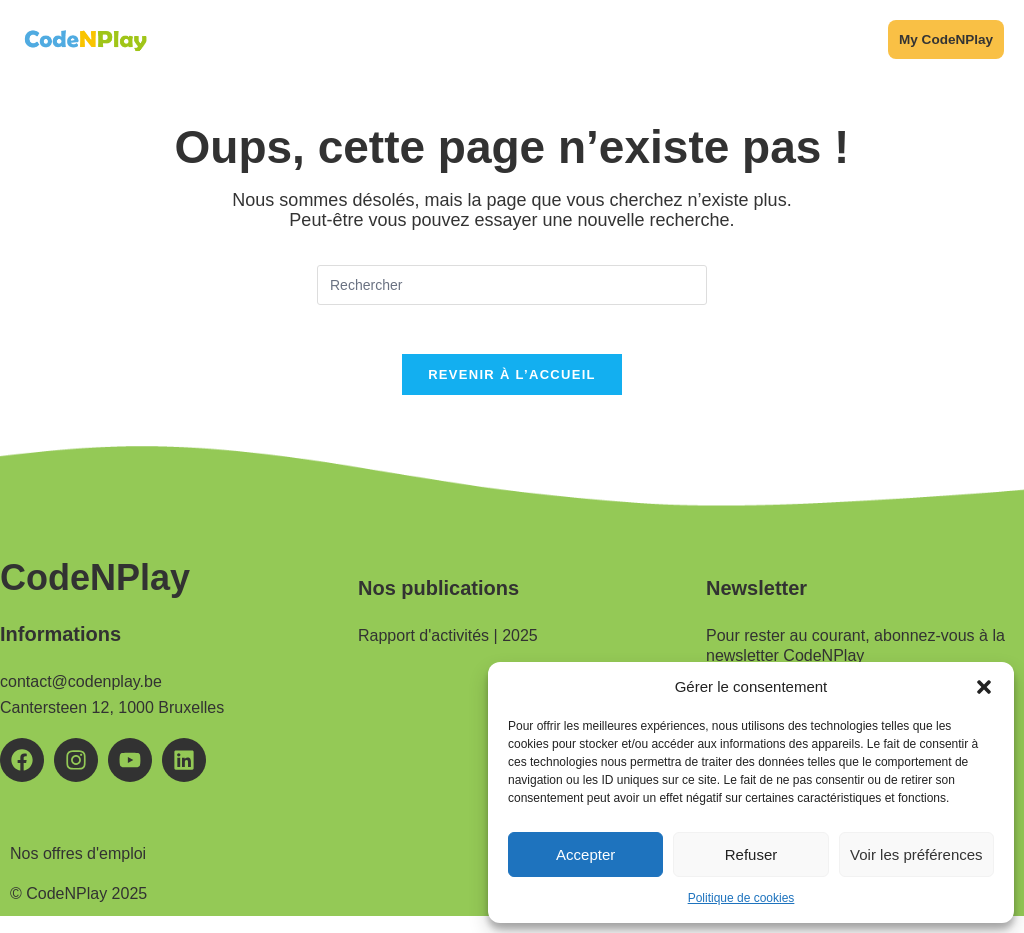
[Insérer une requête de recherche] (512, 290)
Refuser (751, 854)
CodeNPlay (95, 594)
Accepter (585, 854)
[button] (984, 687)
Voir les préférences (916, 854)
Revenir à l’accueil (512, 391)
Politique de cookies (741, 898)
